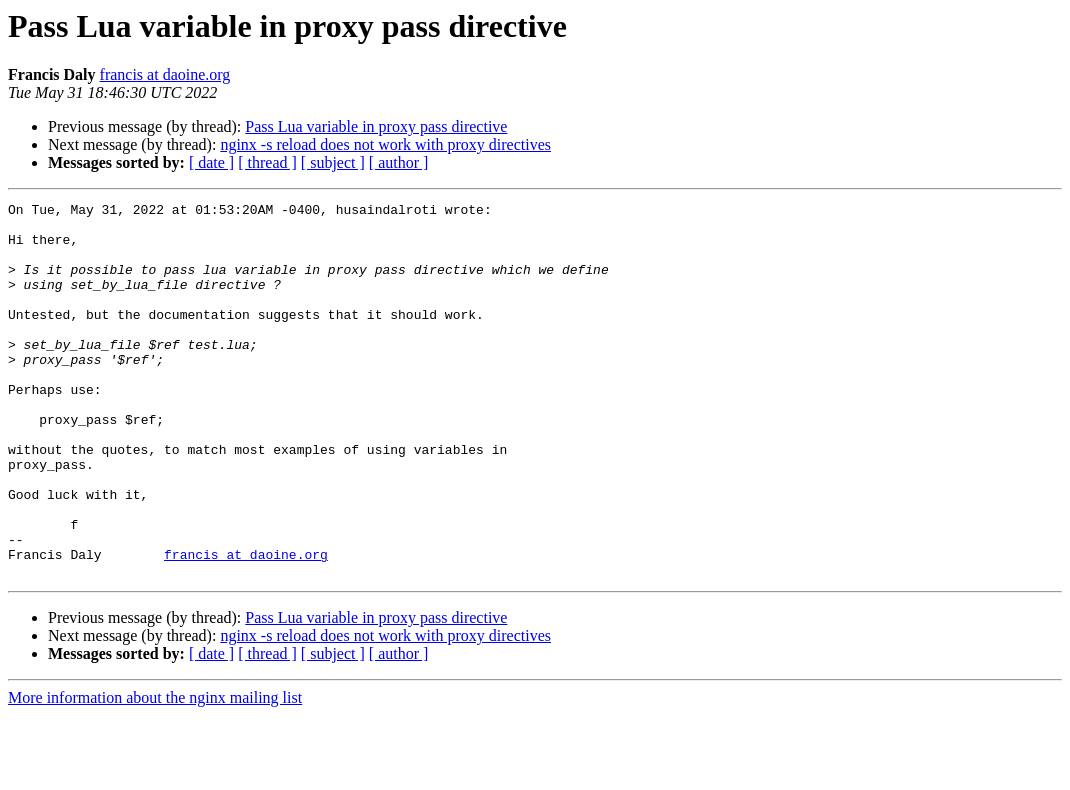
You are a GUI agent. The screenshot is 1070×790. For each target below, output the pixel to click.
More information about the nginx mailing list (155, 772)
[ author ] (399, 162)
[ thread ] (267, 162)
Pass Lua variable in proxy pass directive (376, 126)
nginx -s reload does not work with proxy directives (385, 144)
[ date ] (211, 162)
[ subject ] (333, 162)
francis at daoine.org (165, 74)
